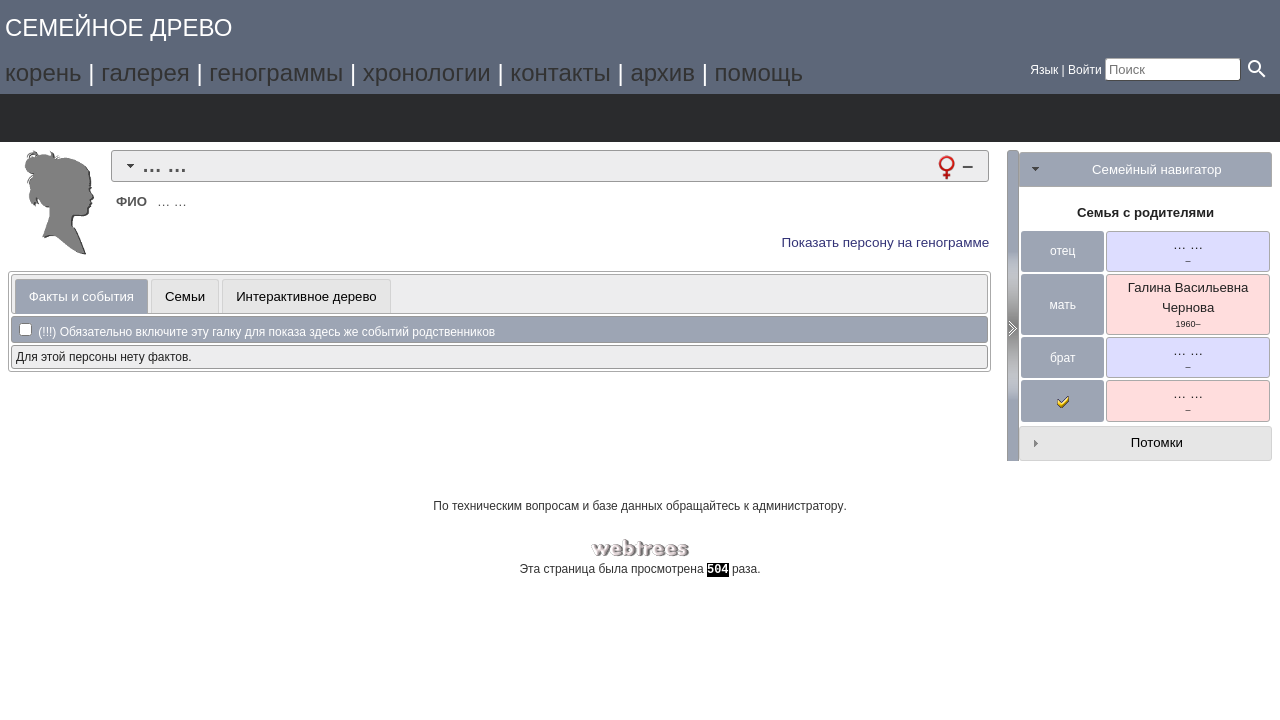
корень (43, 72)
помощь (759, 72)
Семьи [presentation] (185, 296)
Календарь (213, 118)
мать (1062, 305)
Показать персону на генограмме (886, 242)
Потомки (1157, 442)
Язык (1044, 70)
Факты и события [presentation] (81, 296)
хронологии (427, 72)
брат (1062, 358)
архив (662, 72)
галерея (145, 72)
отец (1062, 251)
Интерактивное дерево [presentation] (306, 296)
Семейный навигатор (1157, 169)
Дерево (45, 118)
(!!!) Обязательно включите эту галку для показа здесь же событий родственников (257, 332)
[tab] (550, 166)
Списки (157, 118)
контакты (560, 72)
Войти (1085, 70)
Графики (101, 118)
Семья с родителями (1145, 212)
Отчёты (269, 118)
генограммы (276, 72)
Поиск (325, 118)
